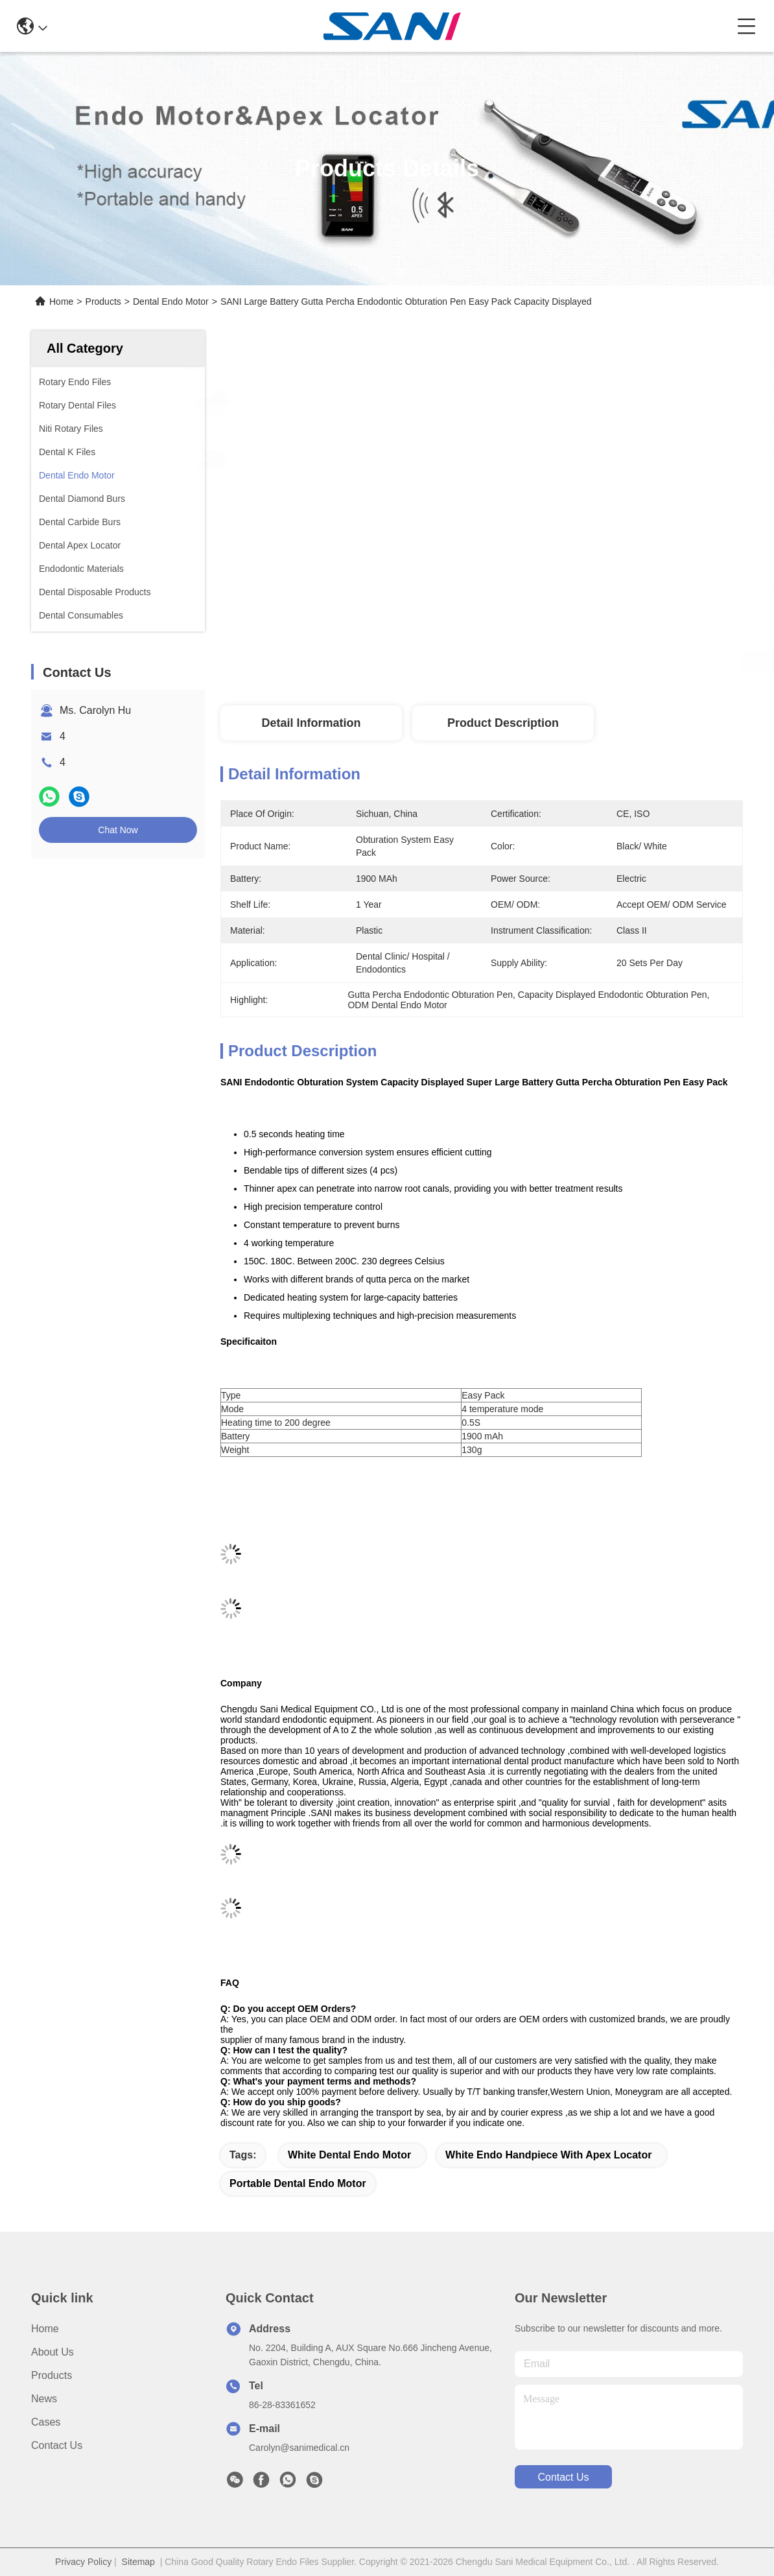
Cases (45, 2422)
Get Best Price (590, 662)
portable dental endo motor (297, 2183)
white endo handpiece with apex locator (548, 2154)
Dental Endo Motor (171, 301)
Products (103, 301)
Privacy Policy (83, 2562)
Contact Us (56, 2445)
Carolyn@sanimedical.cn (299, 2447)
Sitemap (138, 2562)
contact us (563, 2477)
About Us (52, 2351)
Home (61, 301)
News (44, 2398)
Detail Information (310, 722)
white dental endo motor (349, 2154)
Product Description (503, 722)
